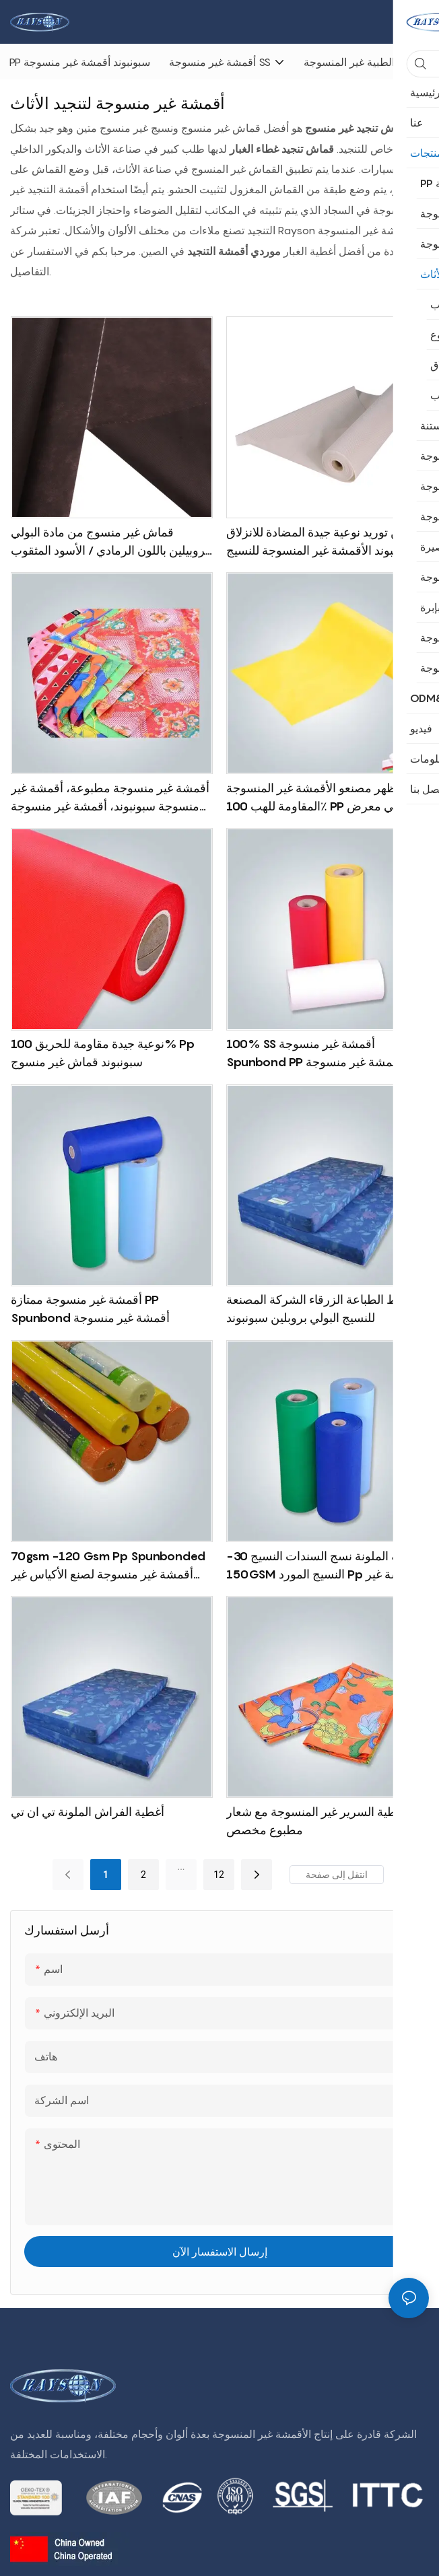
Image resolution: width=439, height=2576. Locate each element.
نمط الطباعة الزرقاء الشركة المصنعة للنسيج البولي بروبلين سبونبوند (317, 1308)
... (180, 1866)
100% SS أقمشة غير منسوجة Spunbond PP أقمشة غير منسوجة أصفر (314, 1054)
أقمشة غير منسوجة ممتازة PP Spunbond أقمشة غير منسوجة (90, 1308)
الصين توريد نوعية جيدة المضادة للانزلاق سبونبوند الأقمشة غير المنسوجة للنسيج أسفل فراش (323, 542)
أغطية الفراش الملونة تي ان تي (87, 1812)
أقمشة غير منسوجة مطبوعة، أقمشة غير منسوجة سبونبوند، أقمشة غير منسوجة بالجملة (110, 798)
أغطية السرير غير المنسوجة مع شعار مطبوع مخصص (316, 1821)
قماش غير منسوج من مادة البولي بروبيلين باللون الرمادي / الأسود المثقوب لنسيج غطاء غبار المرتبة (110, 542)
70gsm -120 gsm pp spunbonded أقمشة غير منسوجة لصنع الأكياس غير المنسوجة (108, 1566)
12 (218, 1874)
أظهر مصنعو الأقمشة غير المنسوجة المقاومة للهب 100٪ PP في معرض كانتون (313, 798)
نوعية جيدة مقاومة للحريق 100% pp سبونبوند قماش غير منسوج (103, 1053)
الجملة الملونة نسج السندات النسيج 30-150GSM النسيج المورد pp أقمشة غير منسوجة (325, 1566)
